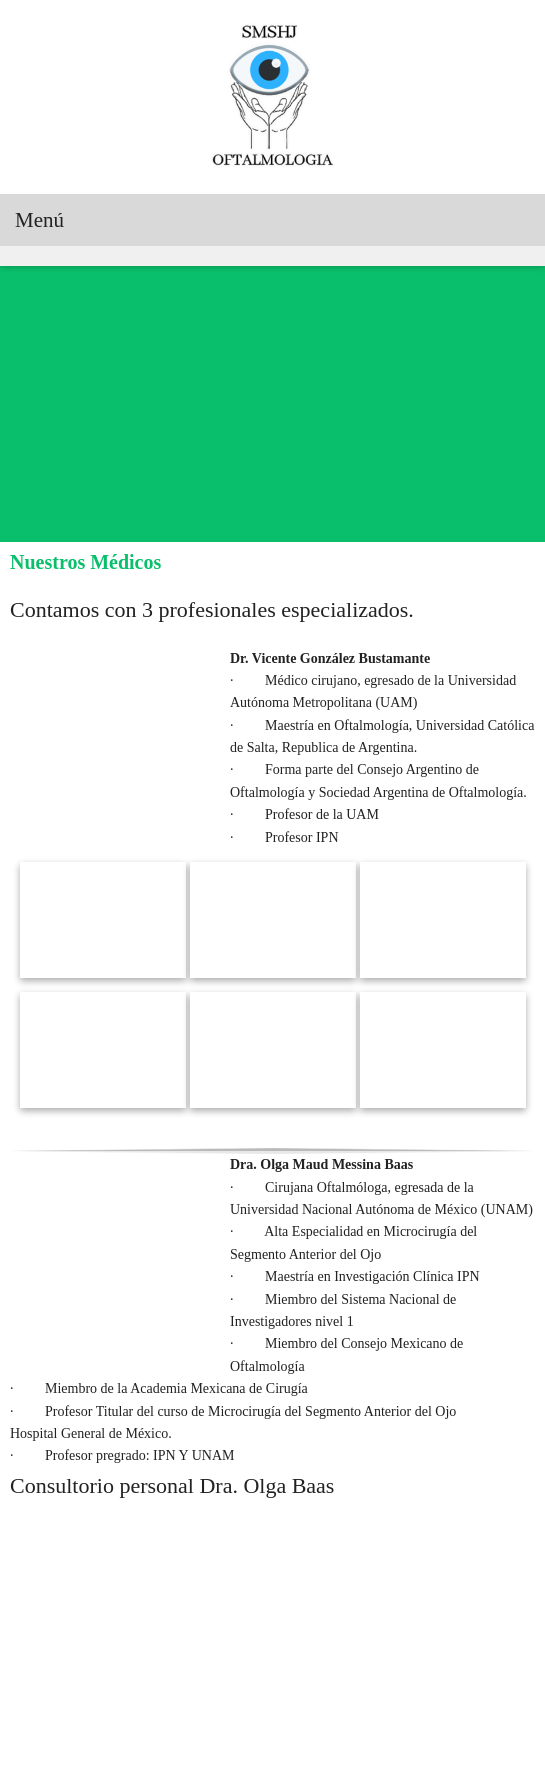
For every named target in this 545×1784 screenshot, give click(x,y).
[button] (103, 869)
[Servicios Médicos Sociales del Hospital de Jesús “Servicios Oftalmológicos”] (273, 97)
